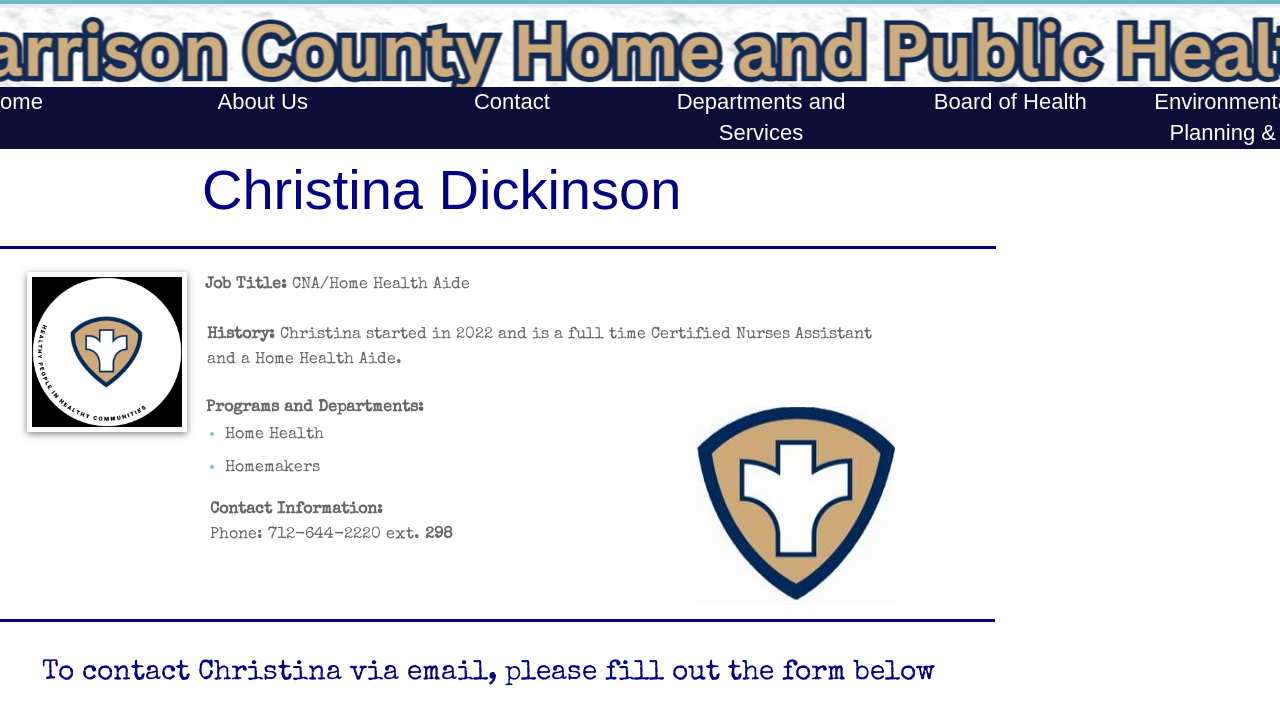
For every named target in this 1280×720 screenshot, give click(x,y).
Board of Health (1010, 101)
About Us (262, 101)
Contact (512, 101)
